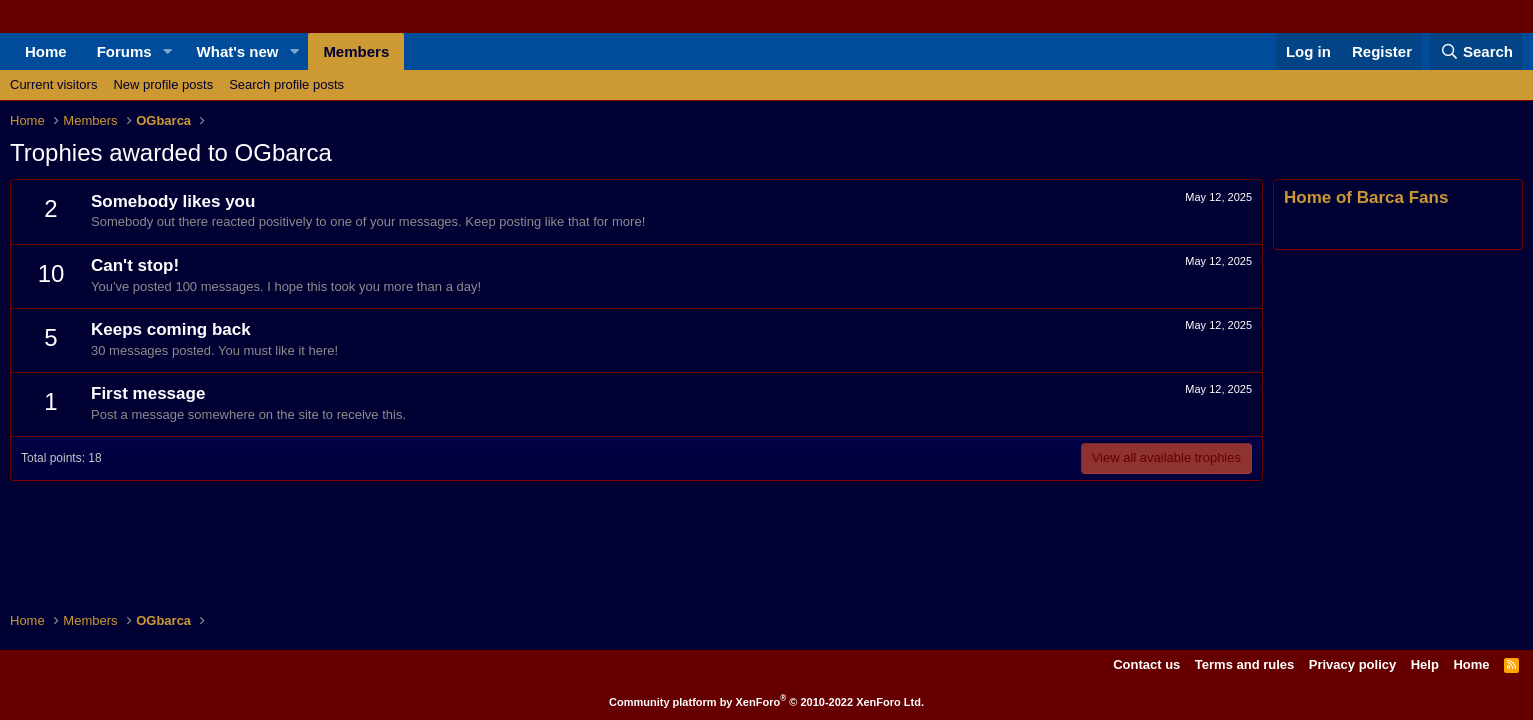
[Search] (1476, 51)
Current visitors (53, 84)
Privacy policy (1352, 664)
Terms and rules (1244, 664)
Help (1425, 664)
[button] (168, 51)
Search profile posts (286, 84)
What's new (238, 51)
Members (356, 51)
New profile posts (163, 84)
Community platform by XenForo (766, 702)
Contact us (1146, 664)
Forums (124, 51)
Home (46, 51)
